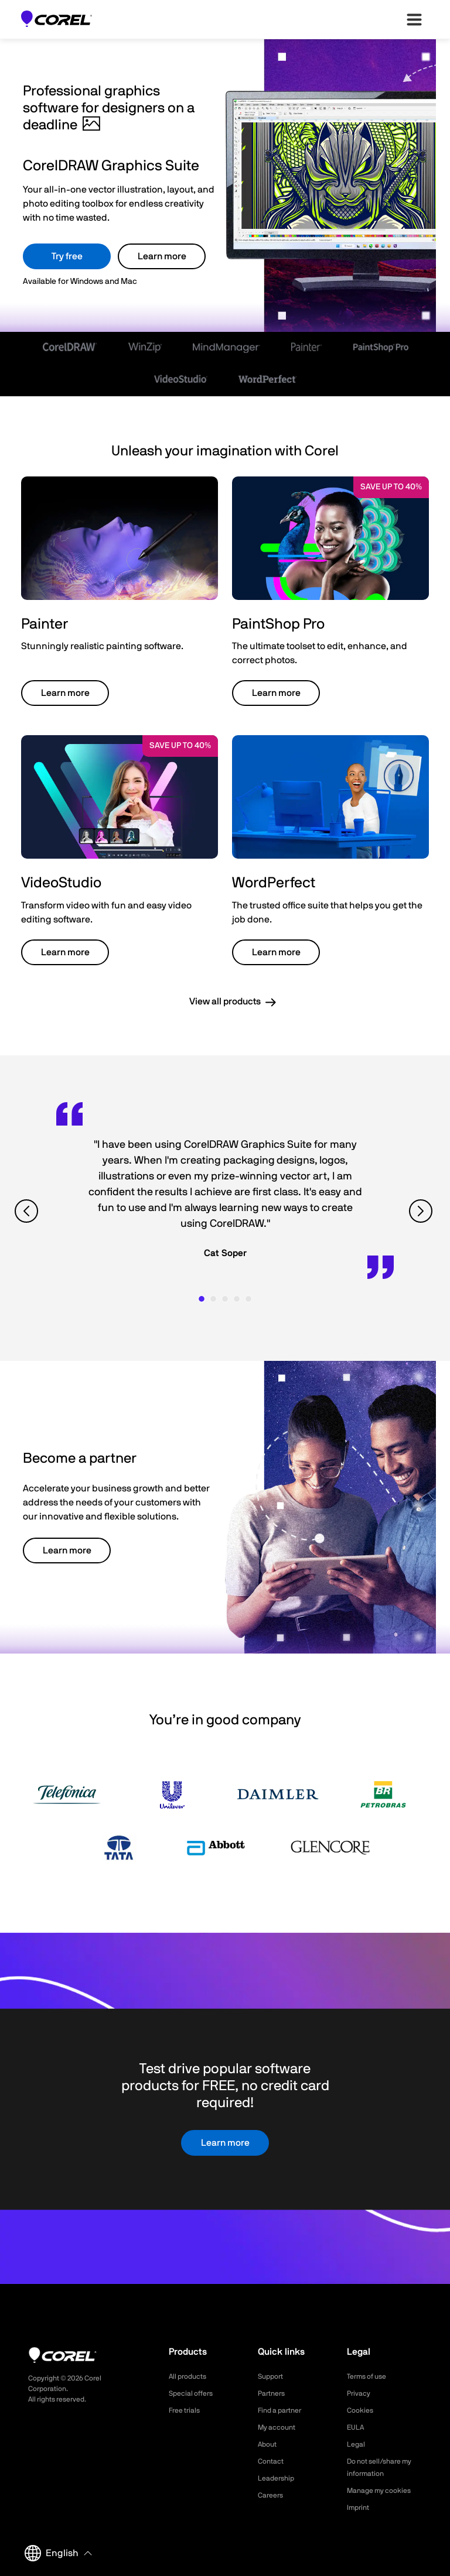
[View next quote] (422, 1210)
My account (280, 2427)
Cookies (362, 2410)
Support (272, 2376)
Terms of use (370, 2376)
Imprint (360, 2507)
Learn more (162, 256)
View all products (225, 1001)
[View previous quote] (28, 1210)
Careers (272, 2495)
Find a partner (283, 2410)
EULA (357, 2427)
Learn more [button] (65, 693)
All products (191, 2376)
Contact (273, 2461)
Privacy (360, 2393)
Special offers (194, 2393)
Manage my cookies (384, 2490)
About (269, 2444)
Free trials (187, 2410)
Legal (357, 2444)
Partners (273, 2393)
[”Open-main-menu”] (414, 19)
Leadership (278, 2478)
